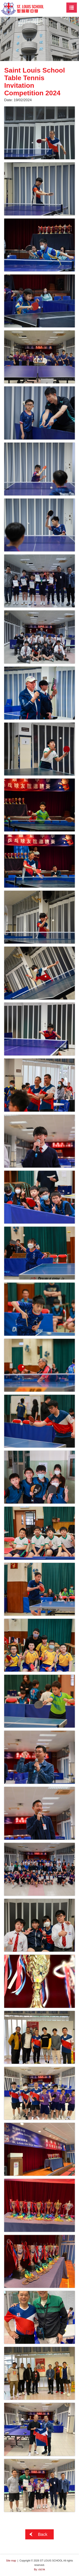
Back (42, 2534)
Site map (11, 2560)
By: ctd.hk (39, 2569)
